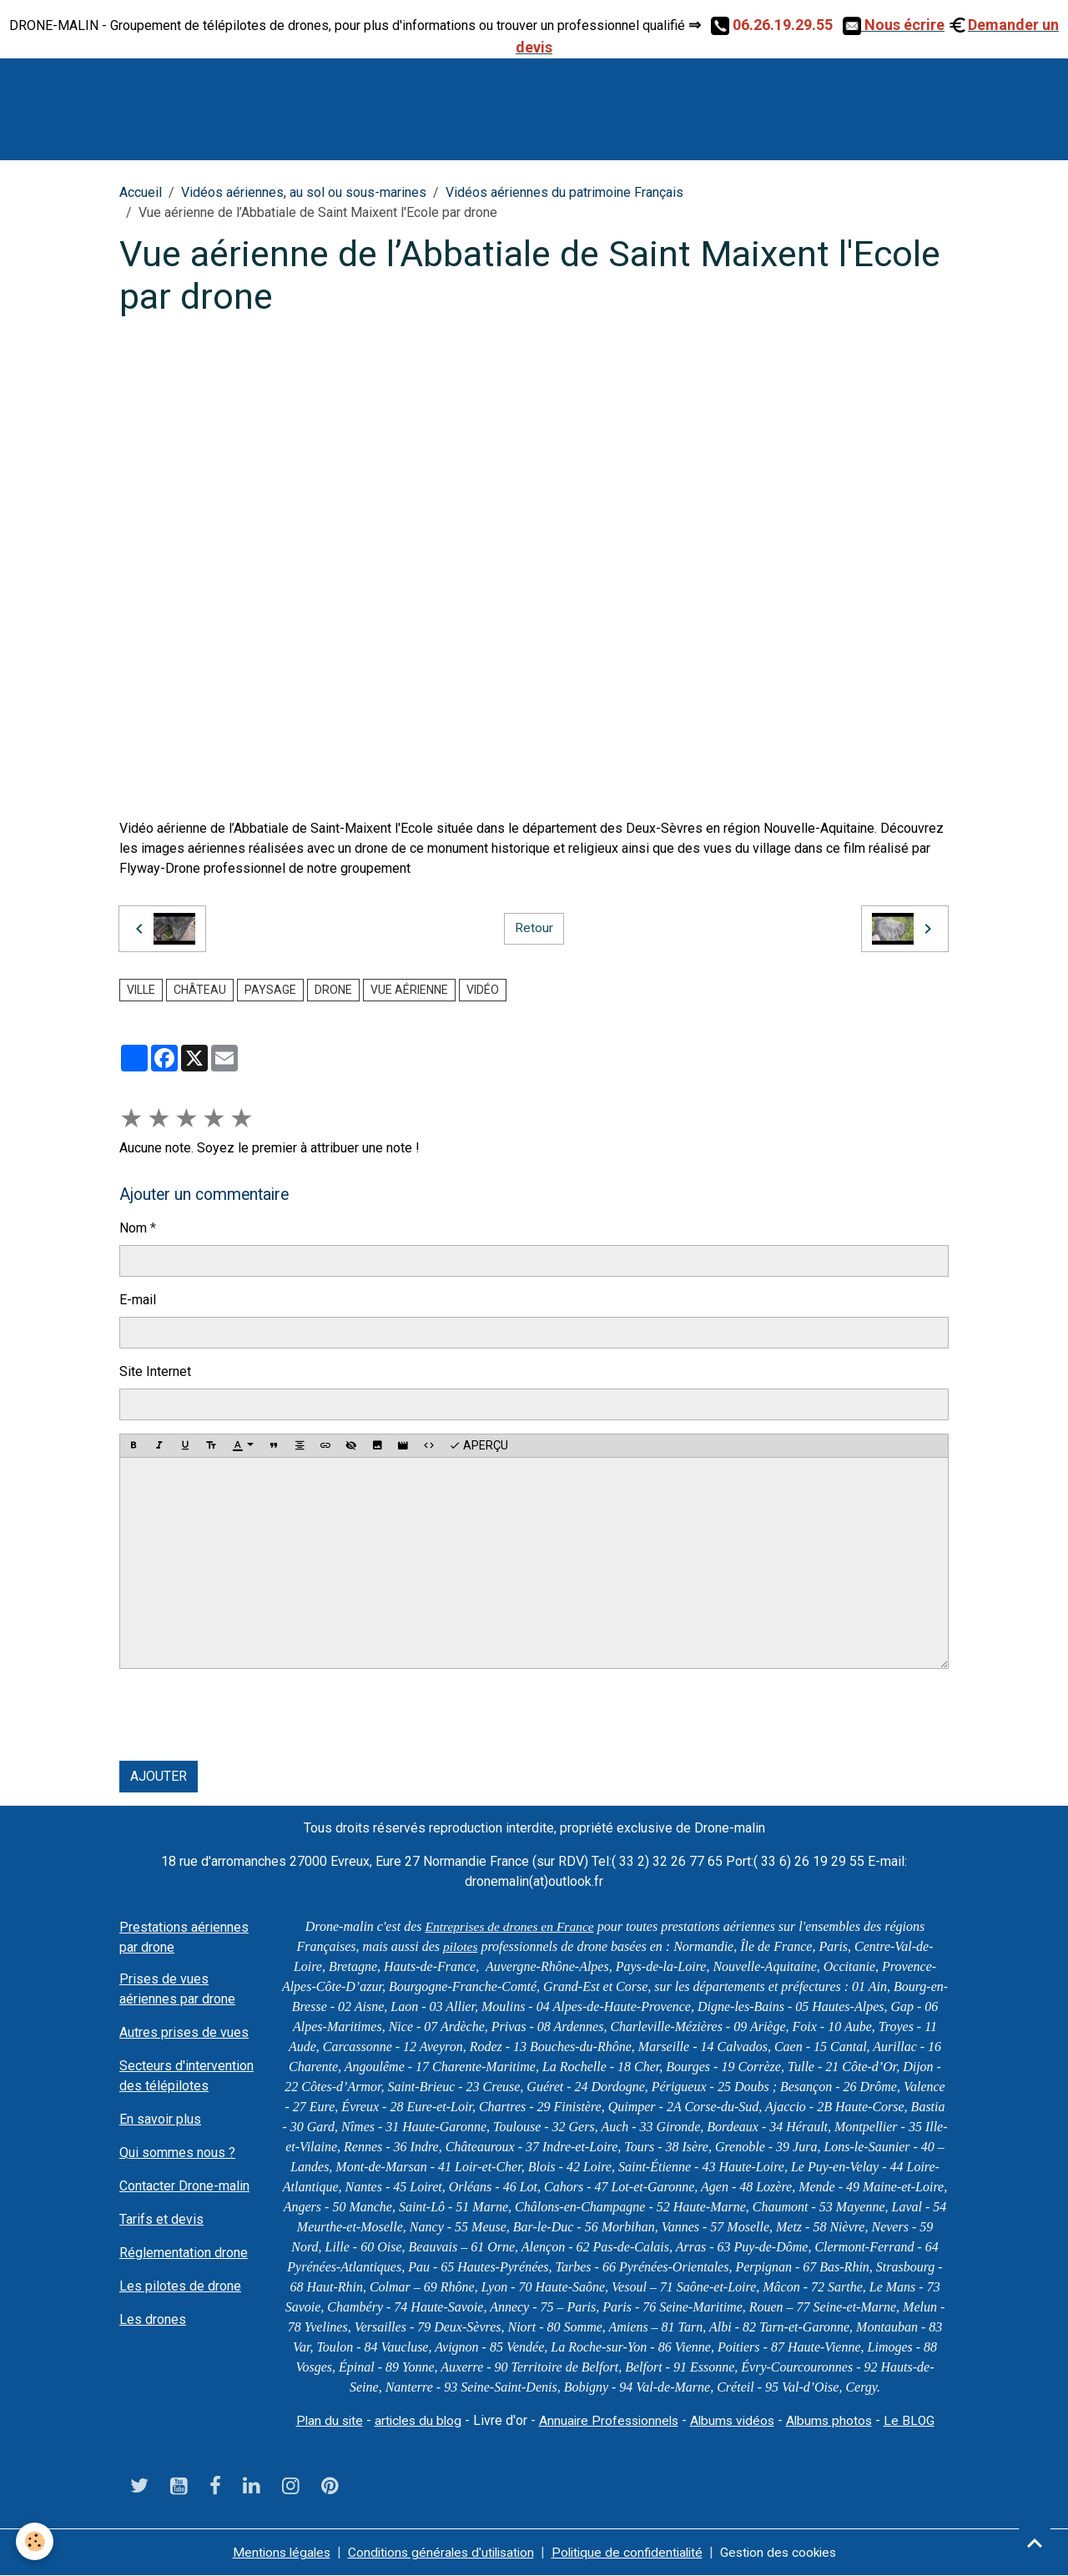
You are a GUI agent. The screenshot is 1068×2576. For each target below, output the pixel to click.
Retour (534, 928)
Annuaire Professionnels (609, 2420)
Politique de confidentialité (630, 2552)
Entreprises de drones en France (509, 1926)
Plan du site (322, 2420)
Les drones (152, 2319)
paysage (270, 989)
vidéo (482, 989)
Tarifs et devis (161, 2219)
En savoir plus (160, 2119)
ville (141, 989)
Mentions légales (272, 2552)
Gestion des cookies (787, 2552)
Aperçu (478, 1446)
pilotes (460, 1946)
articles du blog (414, 2420)
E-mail (137, 1300)
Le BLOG (917, 2420)
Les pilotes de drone (180, 2286)
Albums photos (836, 2420)
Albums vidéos (736, 2420)
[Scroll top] (1034, 2542)
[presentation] (246, 1714)
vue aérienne (409, 989)
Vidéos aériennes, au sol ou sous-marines (303, 192)
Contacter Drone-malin (184, 2186)
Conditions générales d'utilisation (437, 2552)
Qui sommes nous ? (177, 2152)
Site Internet (155, 1371)
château (200, 989)
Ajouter (158, 1776)
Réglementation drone (183, 2253)
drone (333, 989)
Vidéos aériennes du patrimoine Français (564, 192)
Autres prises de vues (184, 2032)
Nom (133, 1228)
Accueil (140, 192)
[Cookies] (35, 2541)
